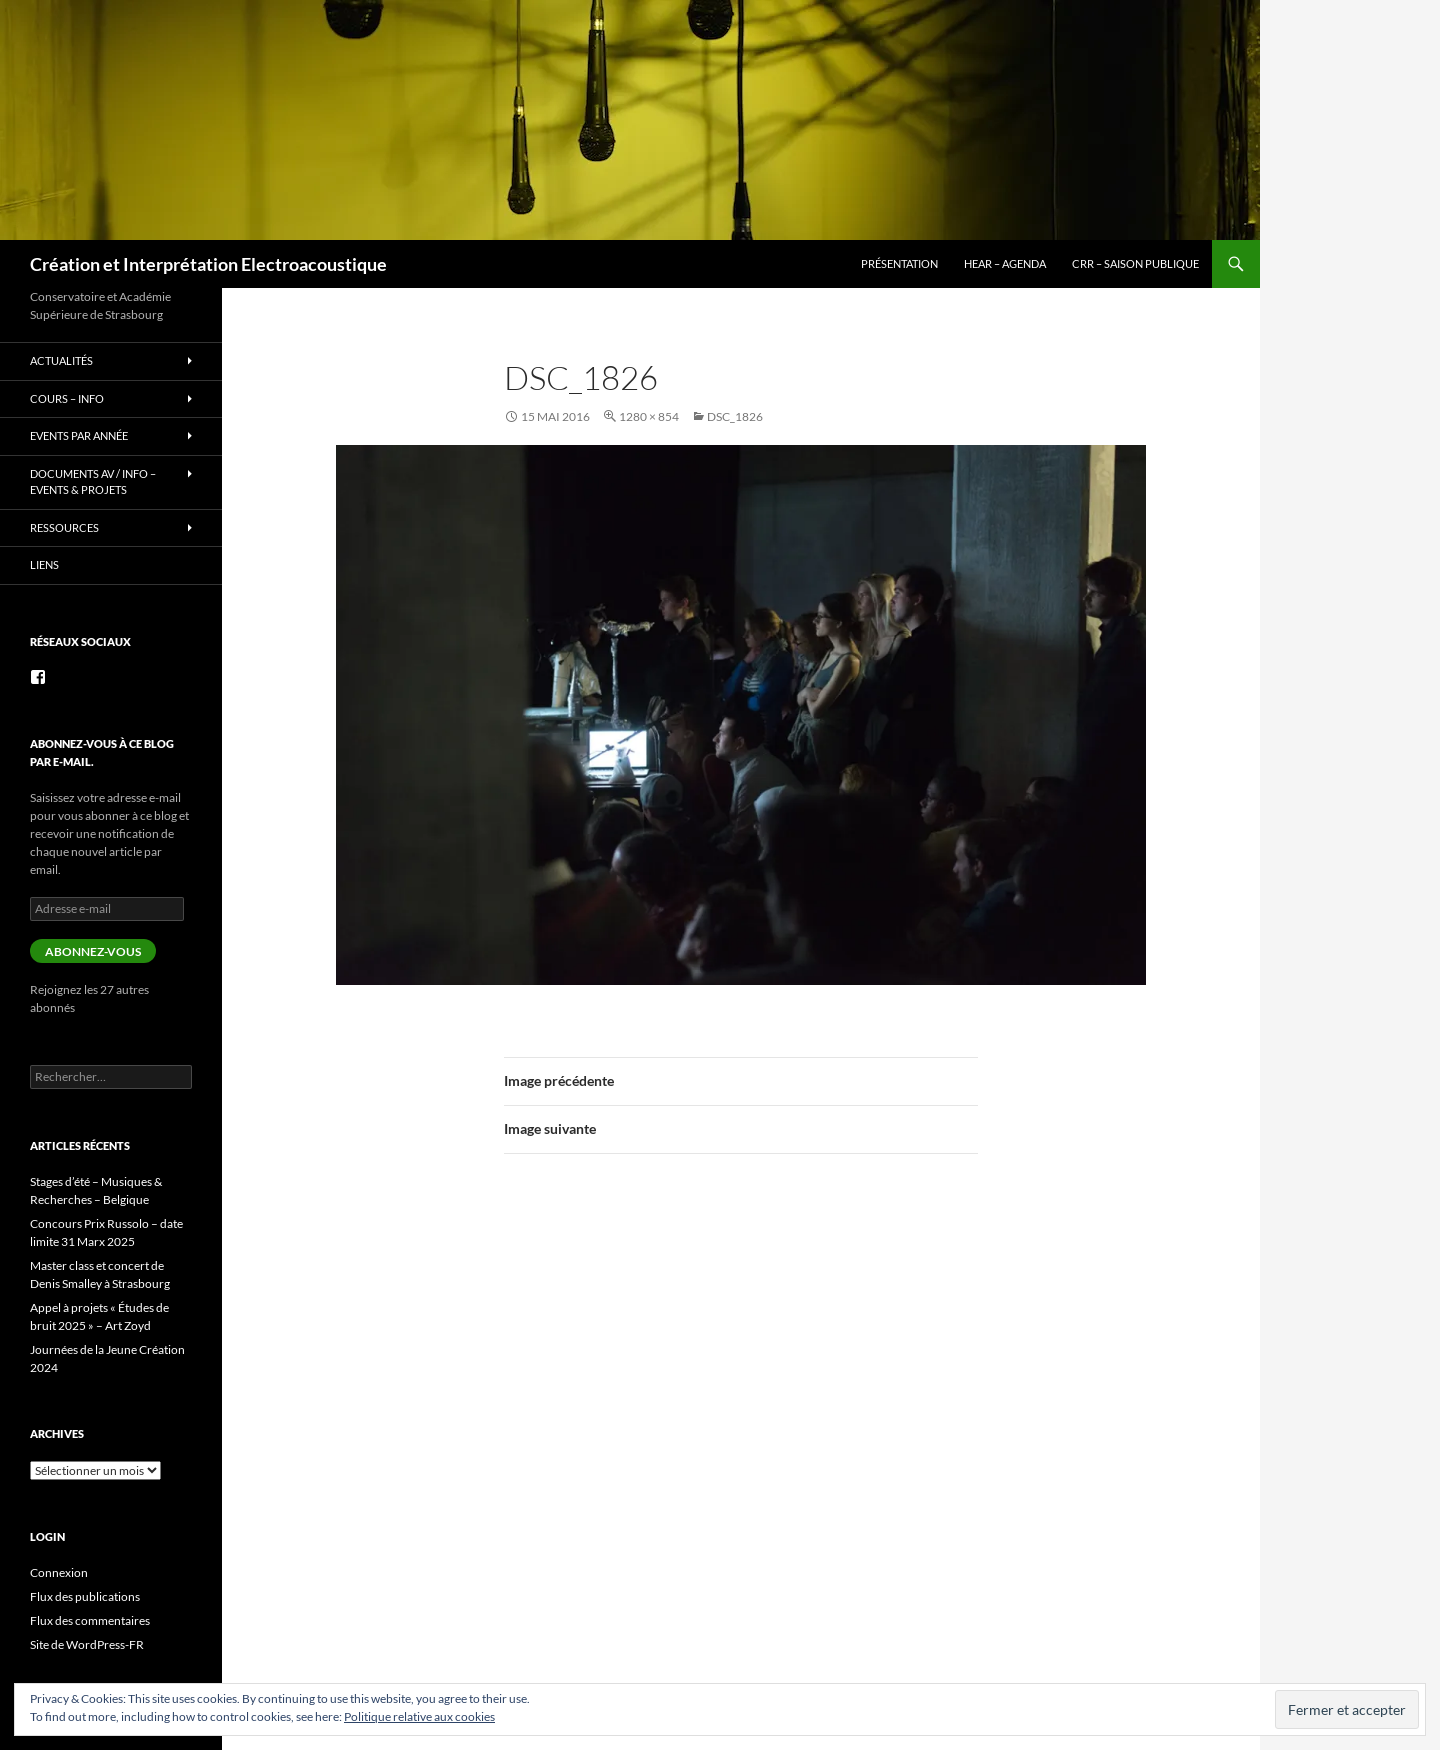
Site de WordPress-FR (87, 1644)
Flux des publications (85, 1596)
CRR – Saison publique (1135, 263)
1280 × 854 (649, 416)
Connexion (59, 1572)
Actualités (61, 360)
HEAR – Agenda (1005, 263)
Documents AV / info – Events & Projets (93, 482)
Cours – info (67, 398)
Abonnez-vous (93, 951)
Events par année (79, 435)
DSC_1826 (735, 416)
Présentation (899, 263)
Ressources (64, 527)
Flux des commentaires (90, 1620)
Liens (44, 564)
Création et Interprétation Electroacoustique (208, 264)
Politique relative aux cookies (419, 1716)
